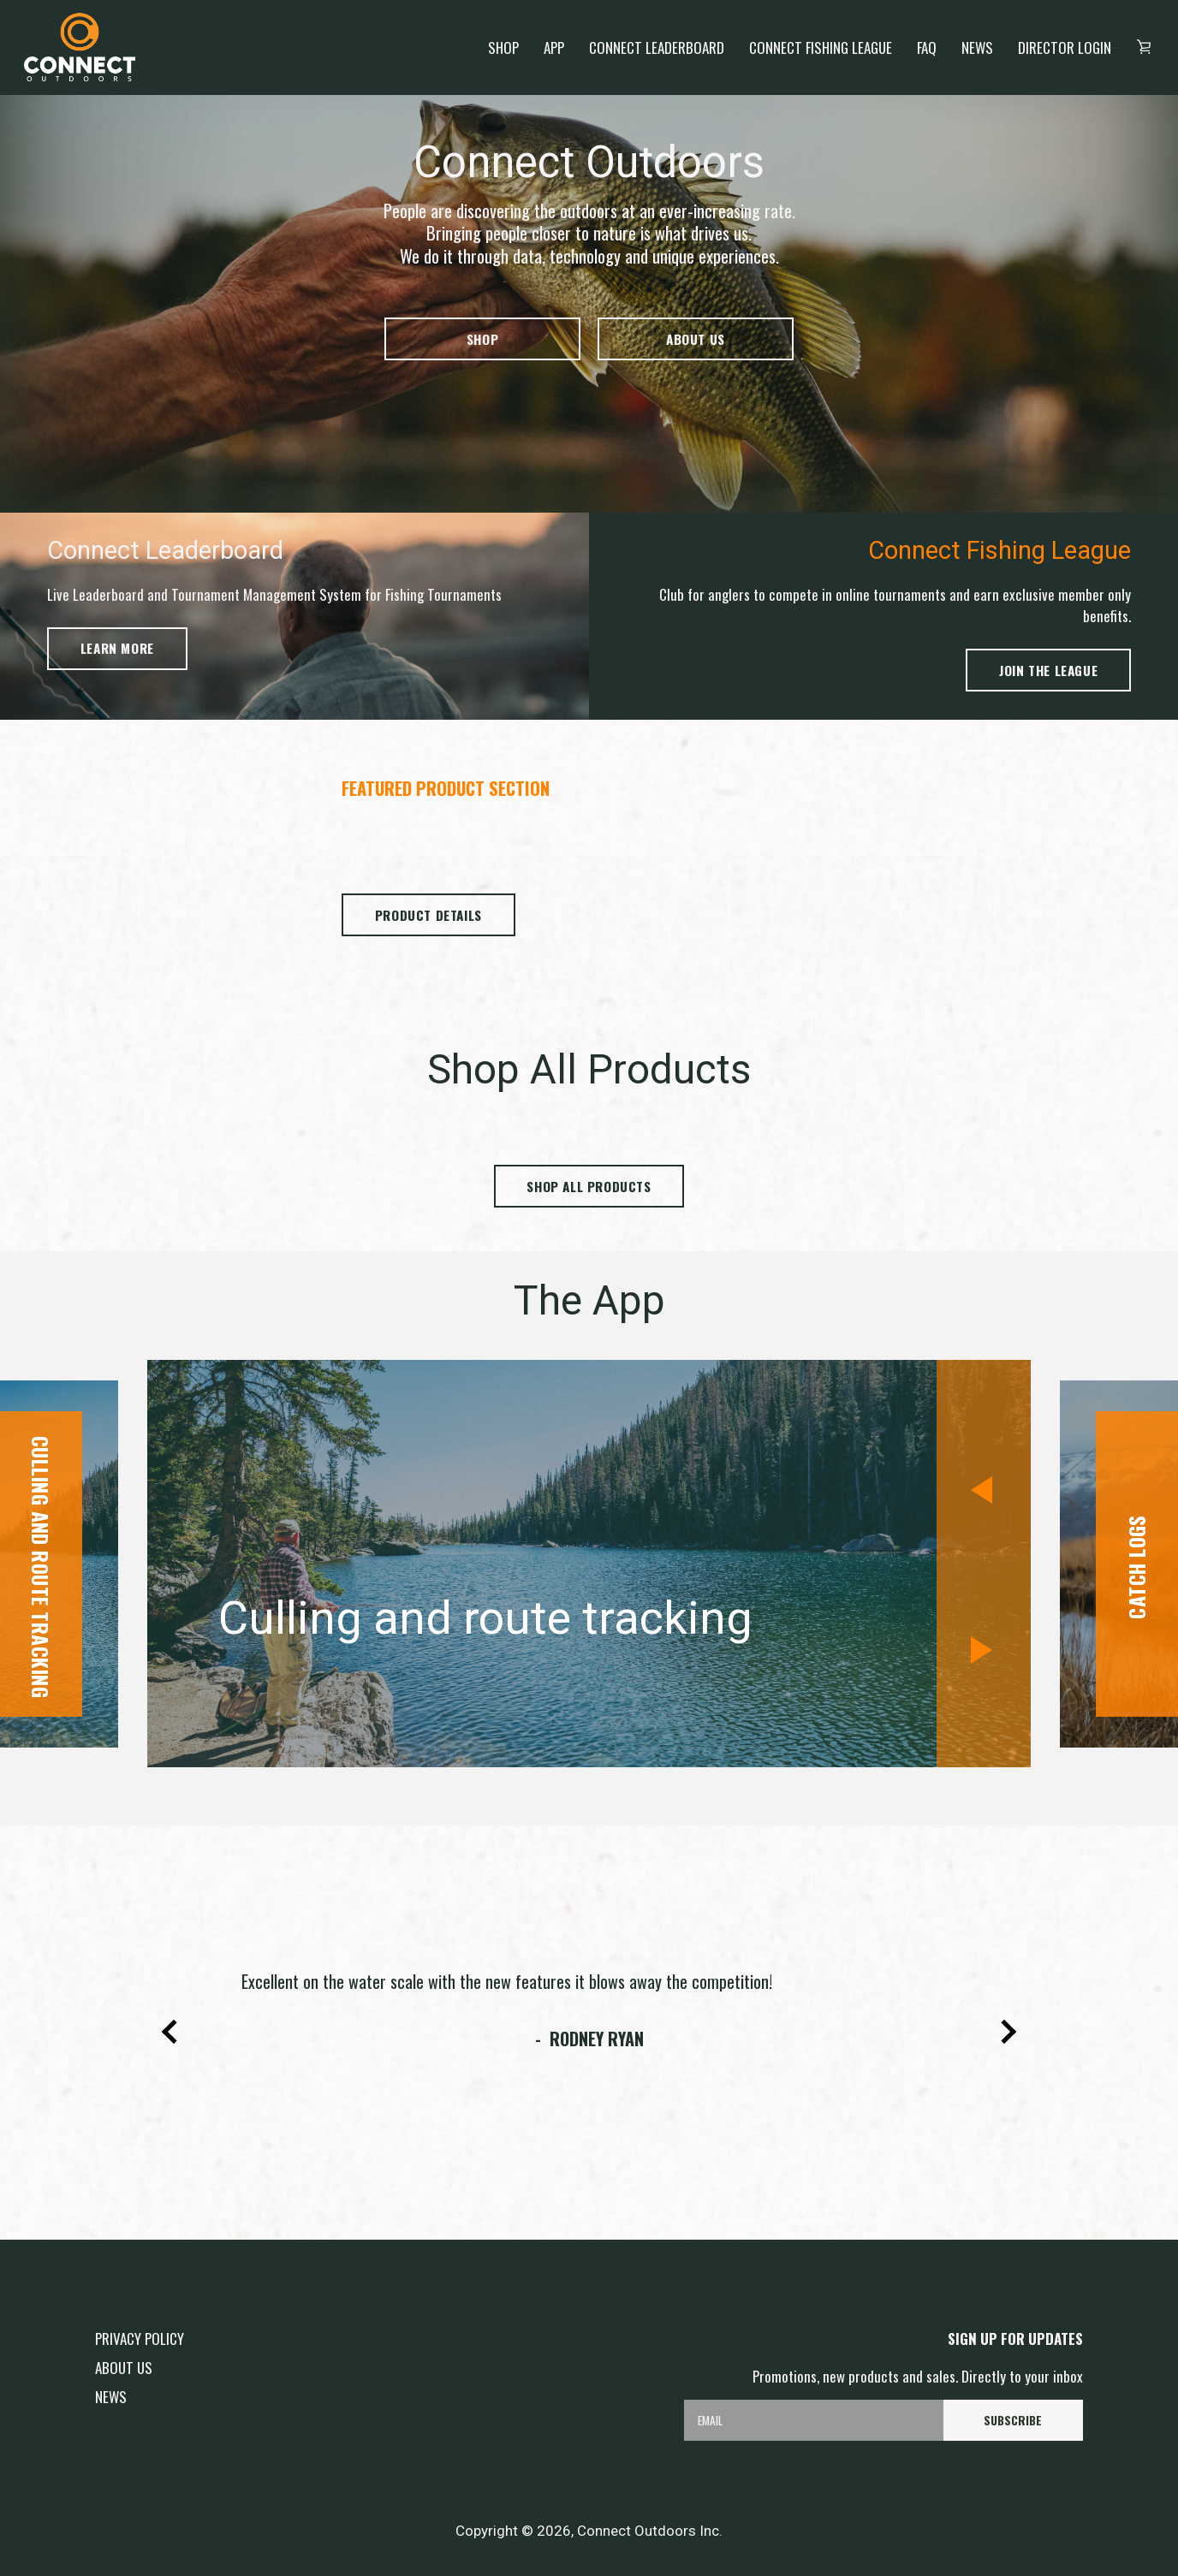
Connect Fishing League (820, 47)
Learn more (117, 647)
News (977, 47)
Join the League (1048, 670)
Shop (503, 47)
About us (695, 338)
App (554, 47)
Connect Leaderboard (656, 47)
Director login (1064, 47)
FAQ (927, 47)
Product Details (428, 914)
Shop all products (589, 1186)
